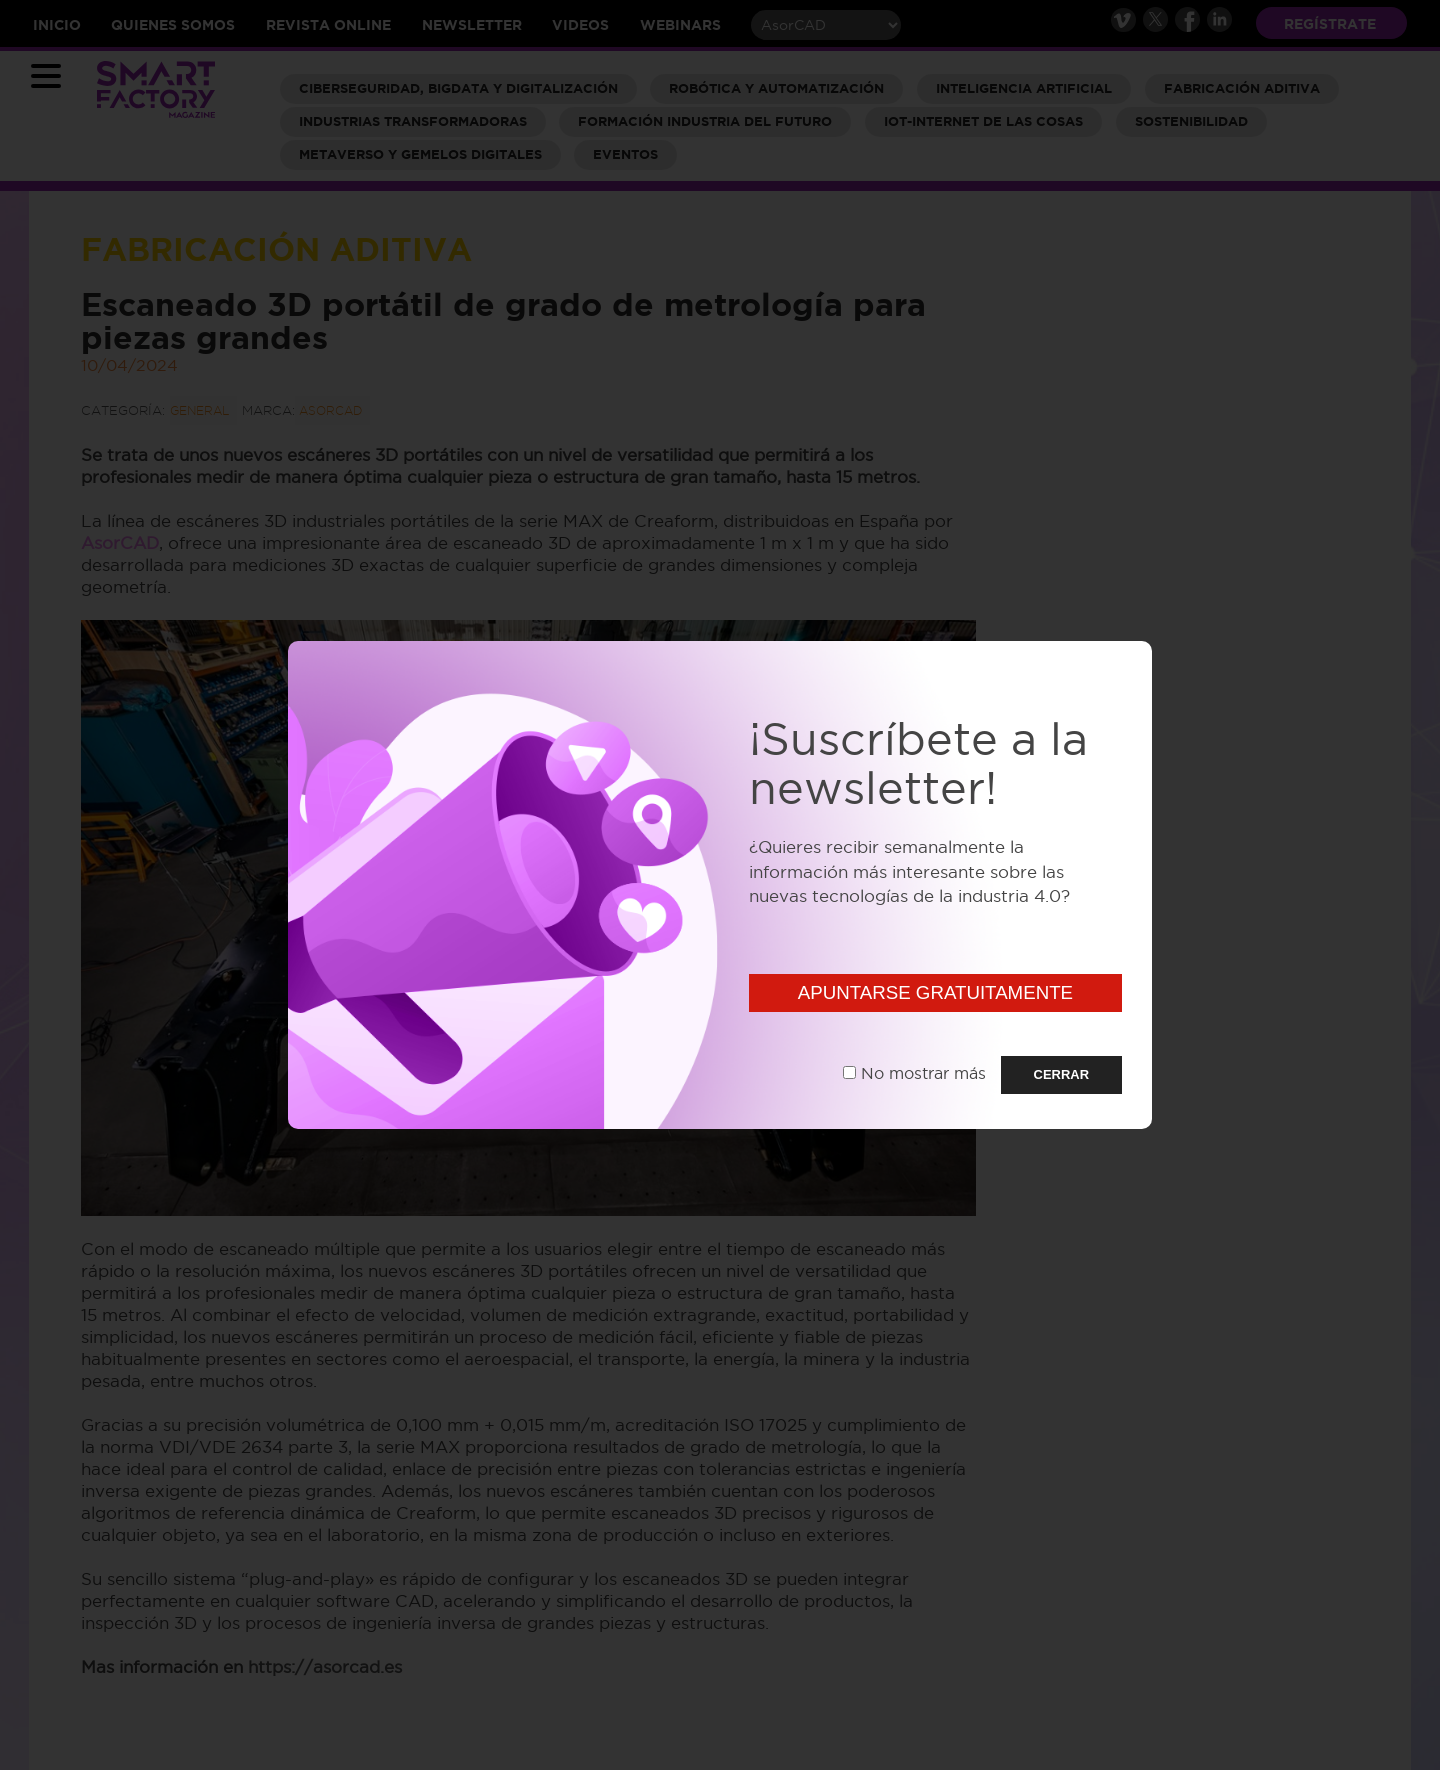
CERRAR (1061, 1074)
